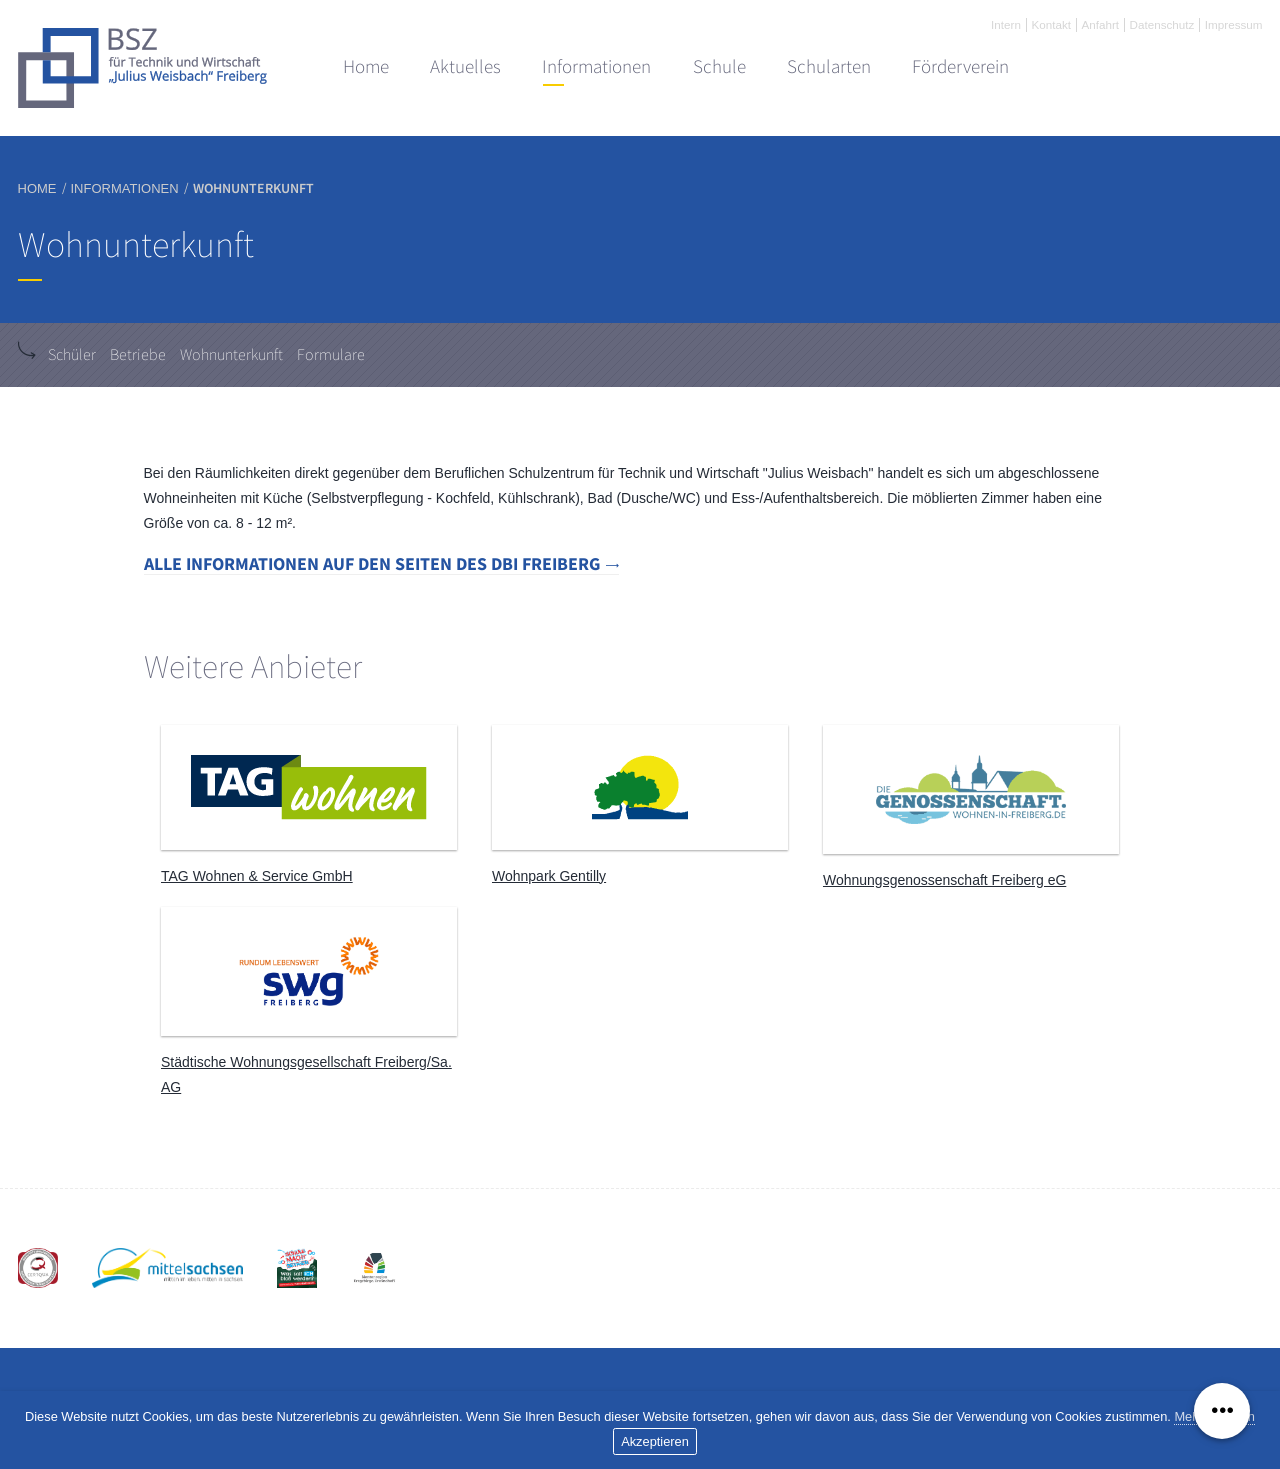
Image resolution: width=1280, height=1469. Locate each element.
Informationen (596, 67)
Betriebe (138, 355)
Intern (1006, 24)
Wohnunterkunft (231, 355)
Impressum (1234, 24)
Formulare (331, 355)
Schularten (829, 67)
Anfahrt (1100, 24)
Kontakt (1051, 24)
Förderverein (960, 67)
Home (366, 67)
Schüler (72, 355)
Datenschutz (1162, 24)
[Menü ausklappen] (1222, 1411)
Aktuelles (465, 67)
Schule (719, 67)
